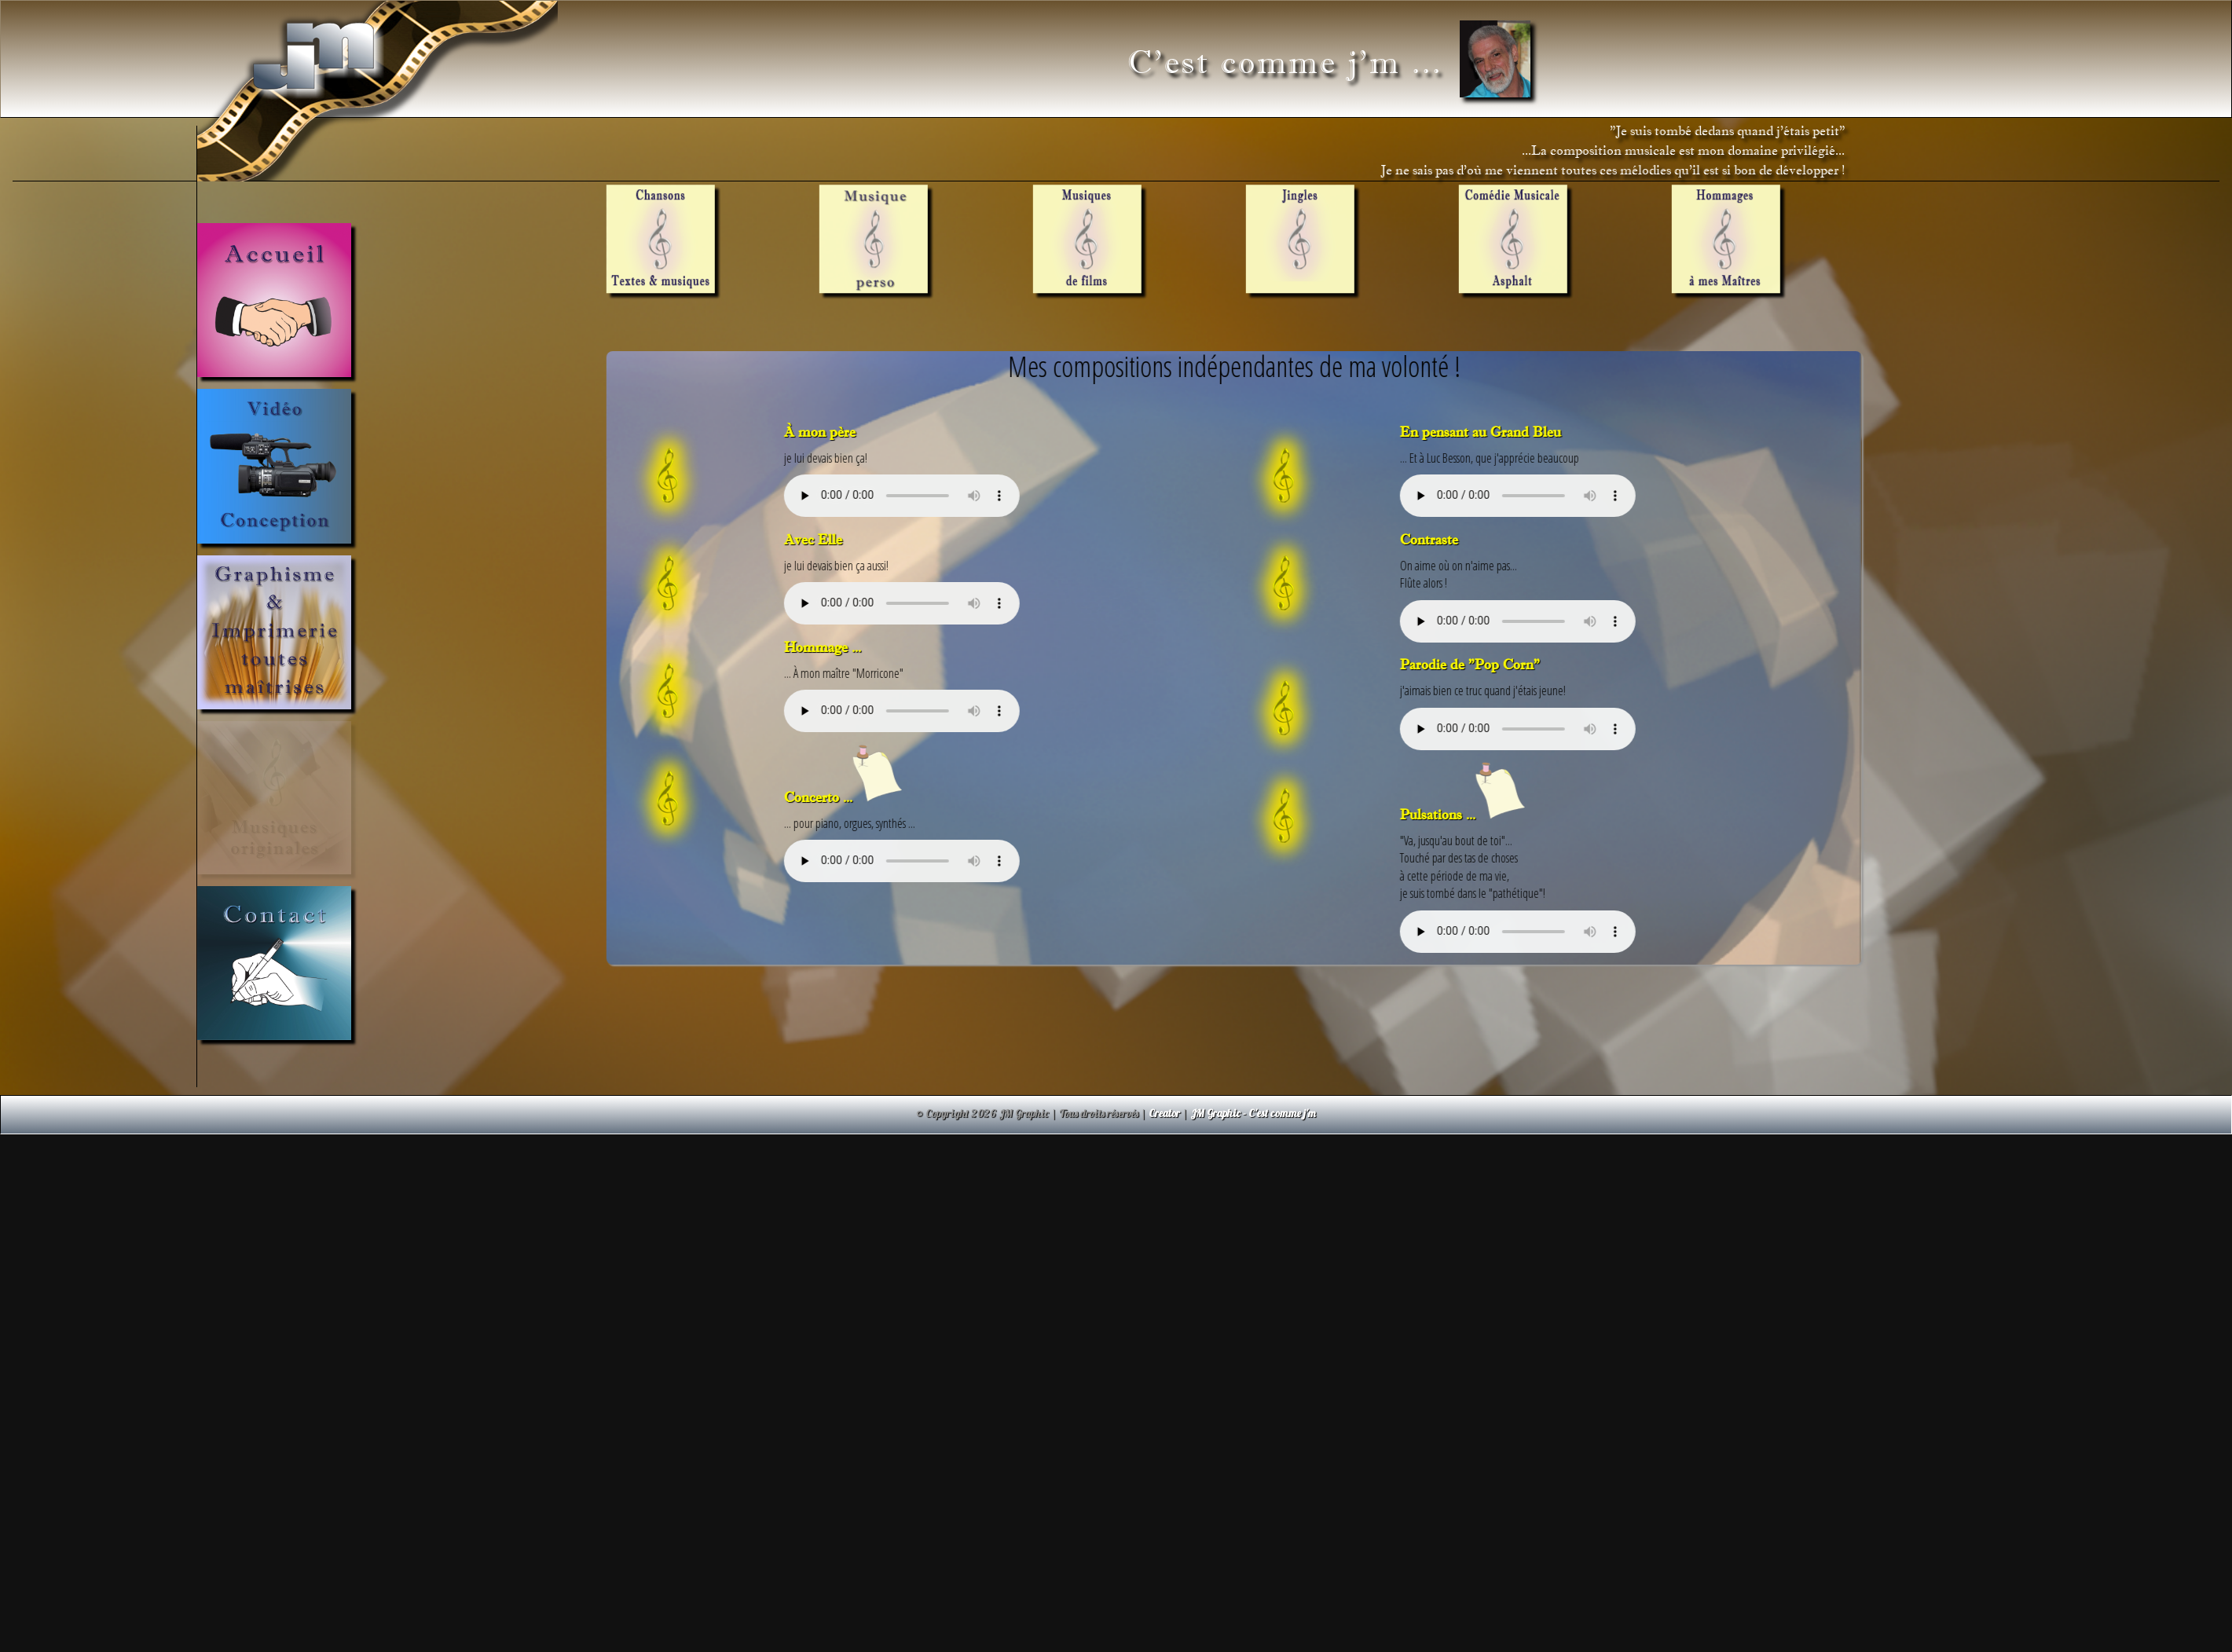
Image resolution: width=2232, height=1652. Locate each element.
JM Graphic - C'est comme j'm (1253, 1112)
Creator (1164, 1112)
